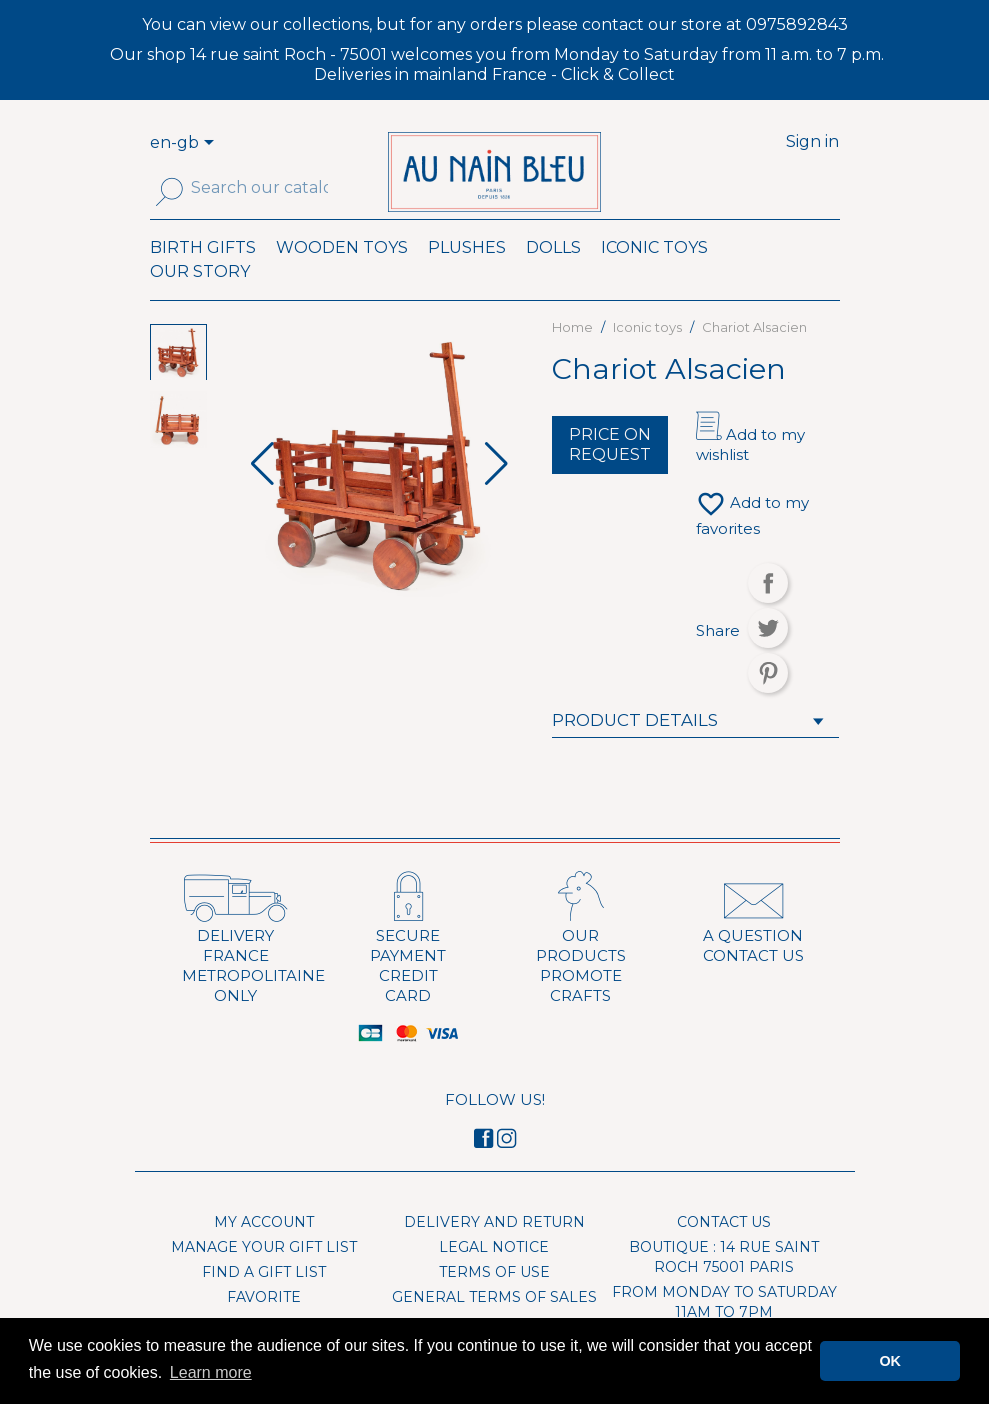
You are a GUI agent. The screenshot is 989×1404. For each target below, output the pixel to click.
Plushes (467, 275)
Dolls (553, 275)
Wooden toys (342, 275)
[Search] (259, 188)
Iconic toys (654, 275)
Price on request (610, 473)
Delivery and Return (494, 1251)
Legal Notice (494, 1276)
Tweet (768, 657)
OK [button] (890, 1361)
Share (768, 612)
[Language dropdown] (212, 144)
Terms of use (494, 1301)
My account (264, 1251)
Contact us (724, 1251)
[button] (496, 493)
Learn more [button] (211, 1372)
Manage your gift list (264, 1276)
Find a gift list (264, 1301)
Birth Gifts (203, 275)
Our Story (200, 299)
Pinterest (768, 702)
